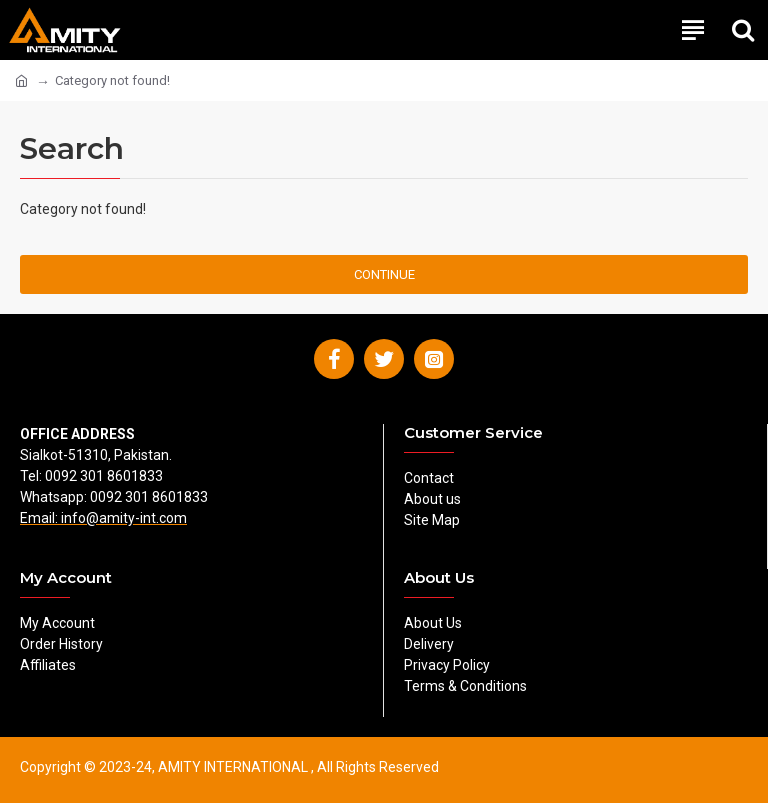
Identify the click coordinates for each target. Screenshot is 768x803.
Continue (384, 274)
